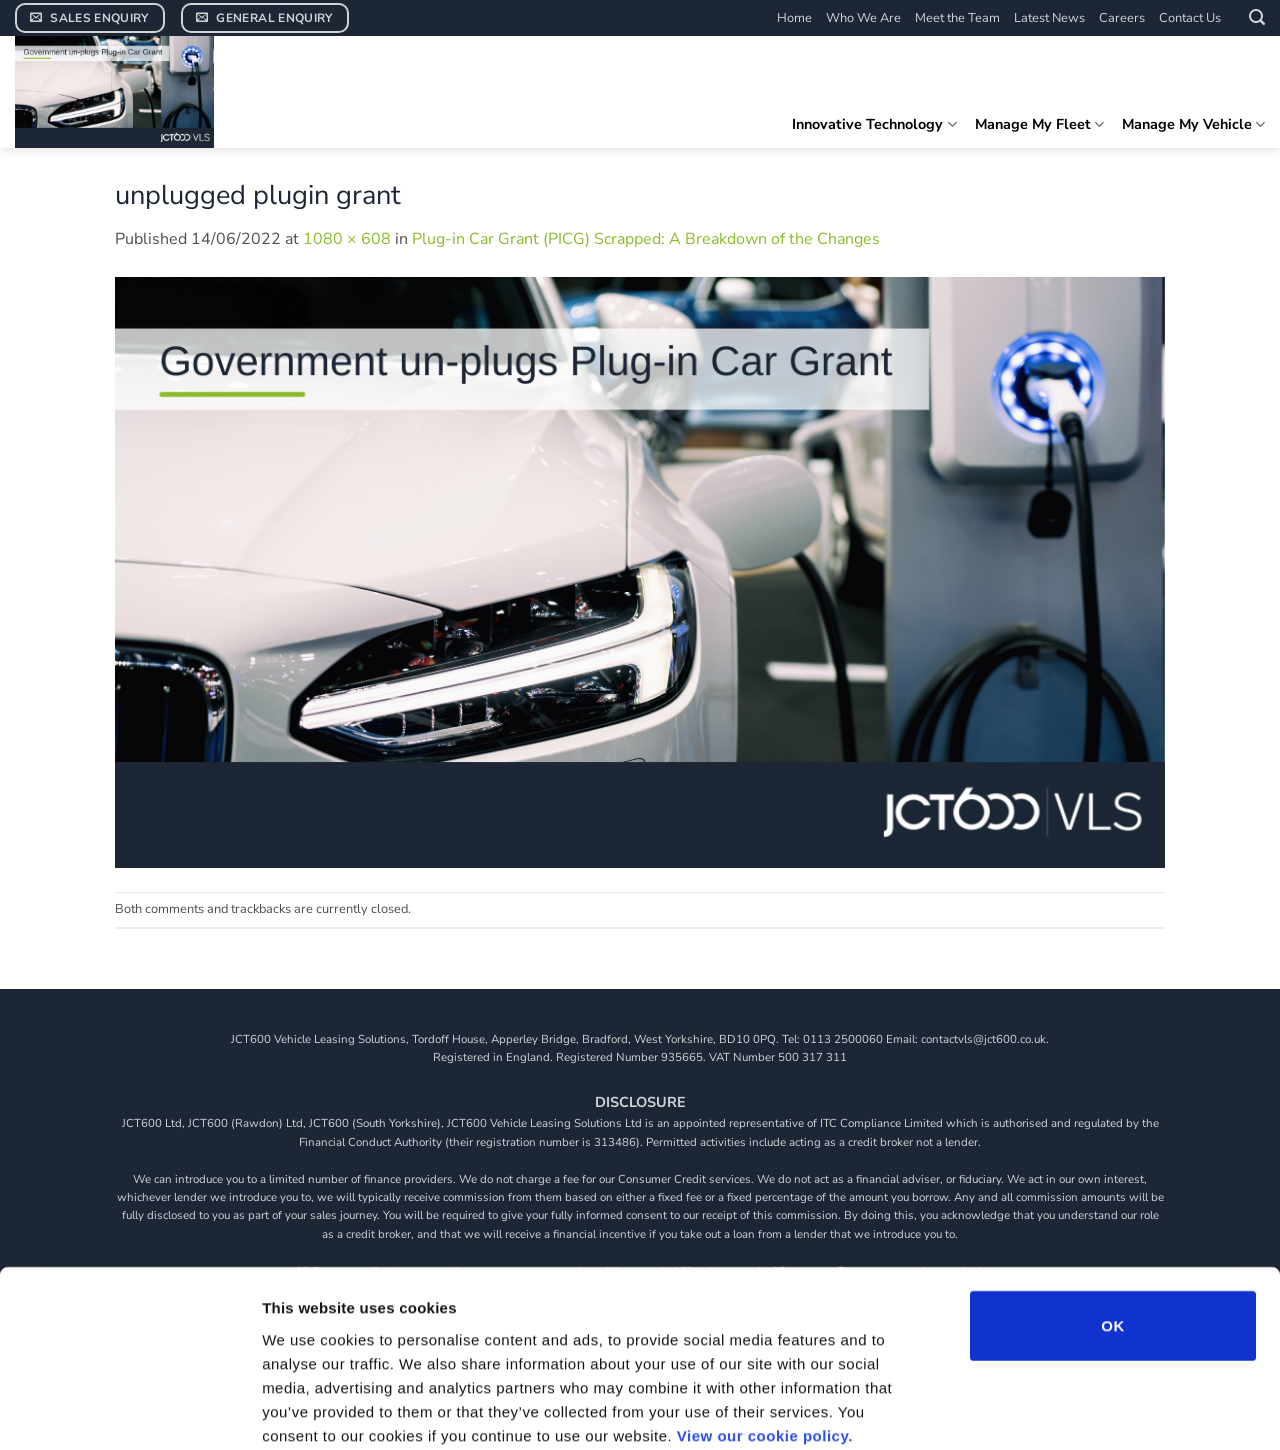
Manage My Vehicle (1193, 124)
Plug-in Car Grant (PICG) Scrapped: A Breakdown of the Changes (646, 239)
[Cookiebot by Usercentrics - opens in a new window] (129, 1411)
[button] (1257, 17)
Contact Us (1190, 18)
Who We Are (863, 18)
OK (1112, 1219)
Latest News (1049, 18)
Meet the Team (957, 18)
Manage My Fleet (1039, 124)
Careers (1122, 18)
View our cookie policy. (765, 1329)
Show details (1049, 1410)
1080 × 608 (347, 239)
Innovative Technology (874, 124)
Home (794, 18)
